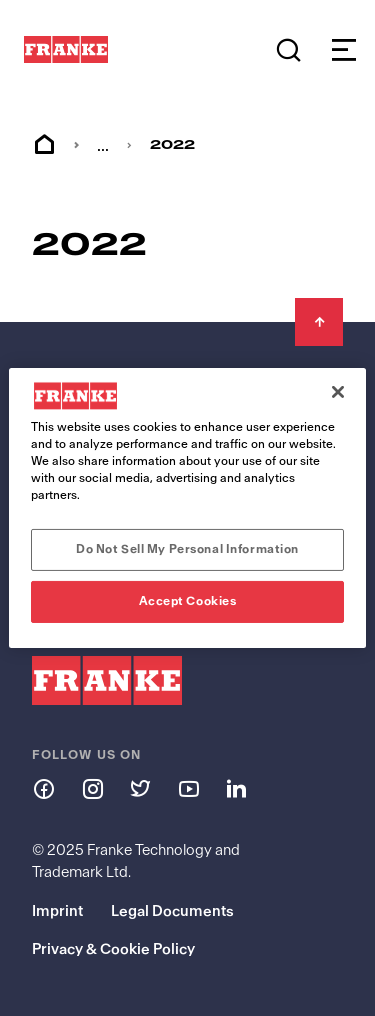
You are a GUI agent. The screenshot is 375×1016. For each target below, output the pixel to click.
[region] (187, 508)
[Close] (338, 392)
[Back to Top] (319, 322)
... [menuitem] (103, 145)
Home (44, 145)
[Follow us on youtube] (188, 788)
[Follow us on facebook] (44, 788)
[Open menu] (339, 50)
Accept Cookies (188, 601)
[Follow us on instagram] (92, 788)
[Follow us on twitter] (140, 788)
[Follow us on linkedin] (236, 788)
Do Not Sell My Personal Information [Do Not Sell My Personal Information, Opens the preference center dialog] (187, 549)
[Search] (288, 50)
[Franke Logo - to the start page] (66, 50)
